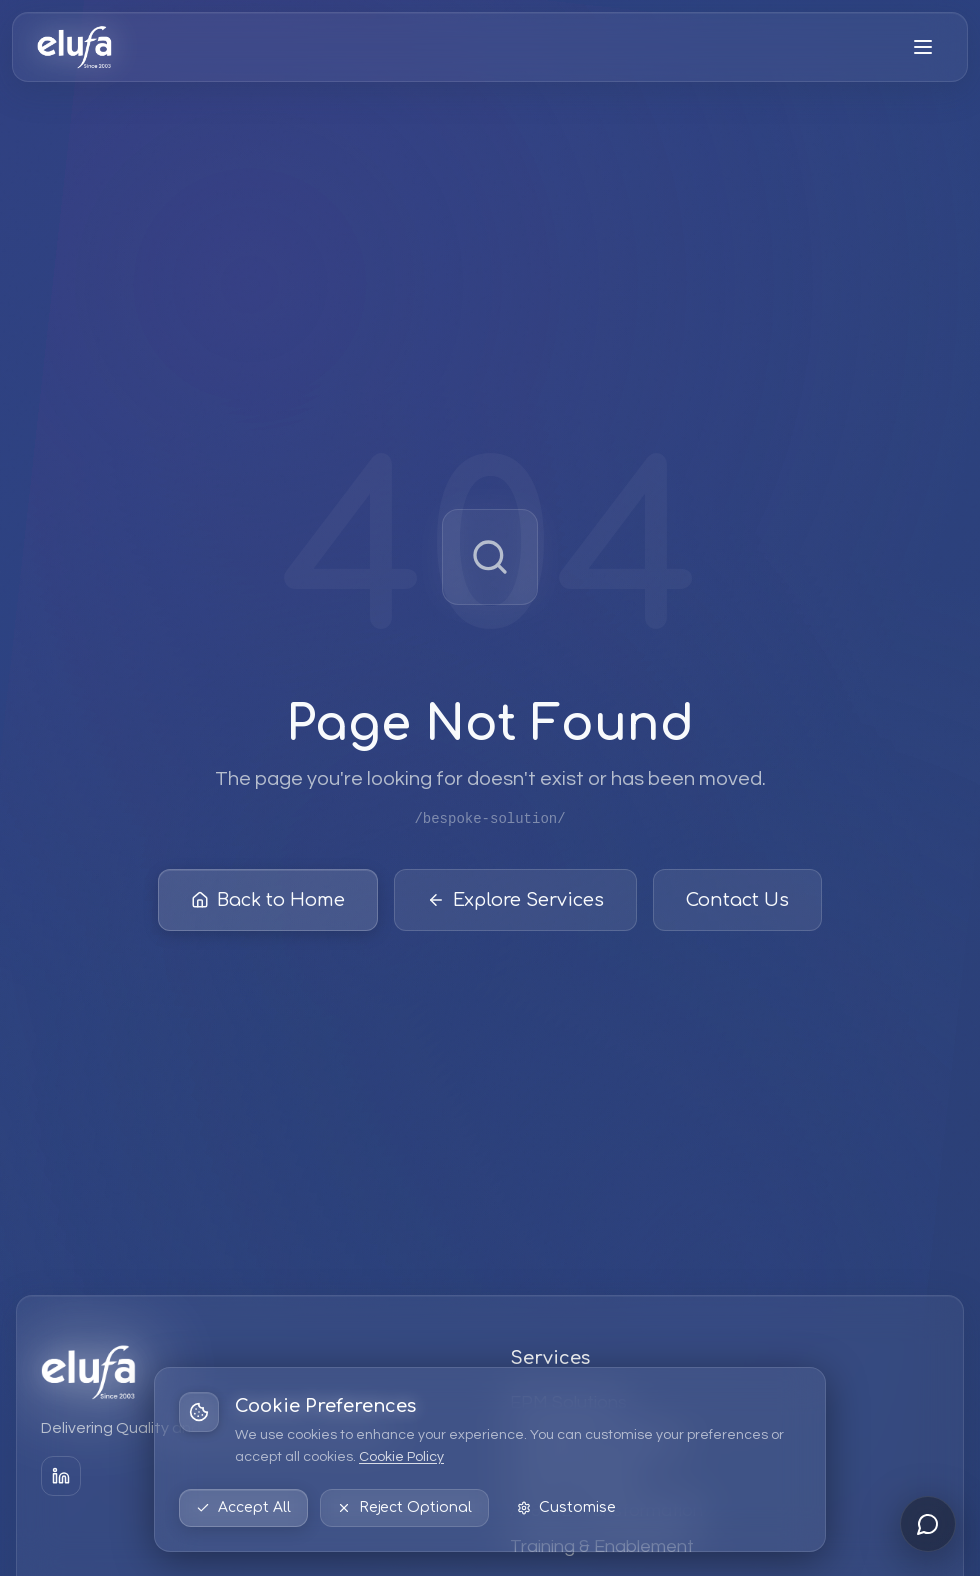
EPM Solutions (568, 1402)
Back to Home (268, 903)
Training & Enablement (602, 1546)
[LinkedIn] (61, 1476)
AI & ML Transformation (606, 1510)
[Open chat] (928, 1524)
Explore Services (515, 903)
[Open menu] (923, 47)
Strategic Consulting (593, 1438)
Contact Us (737, 903)
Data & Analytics (577, 1474)
